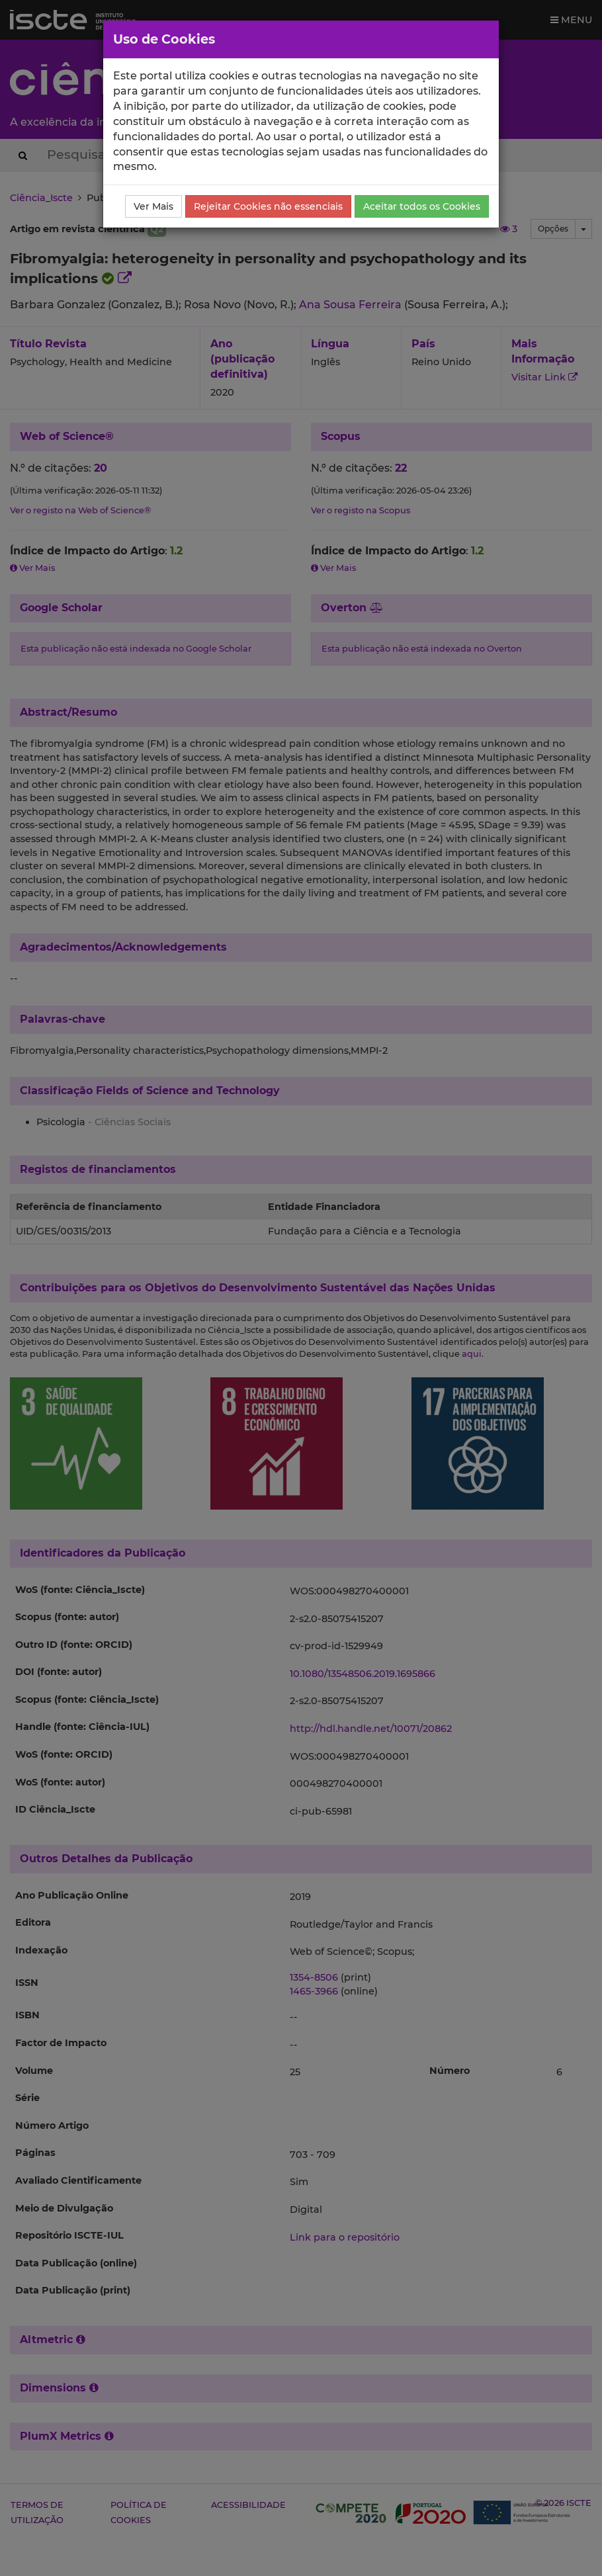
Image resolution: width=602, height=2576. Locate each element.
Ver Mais (153, 206)
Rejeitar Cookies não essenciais (268, 206)
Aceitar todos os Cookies (421, 206)
